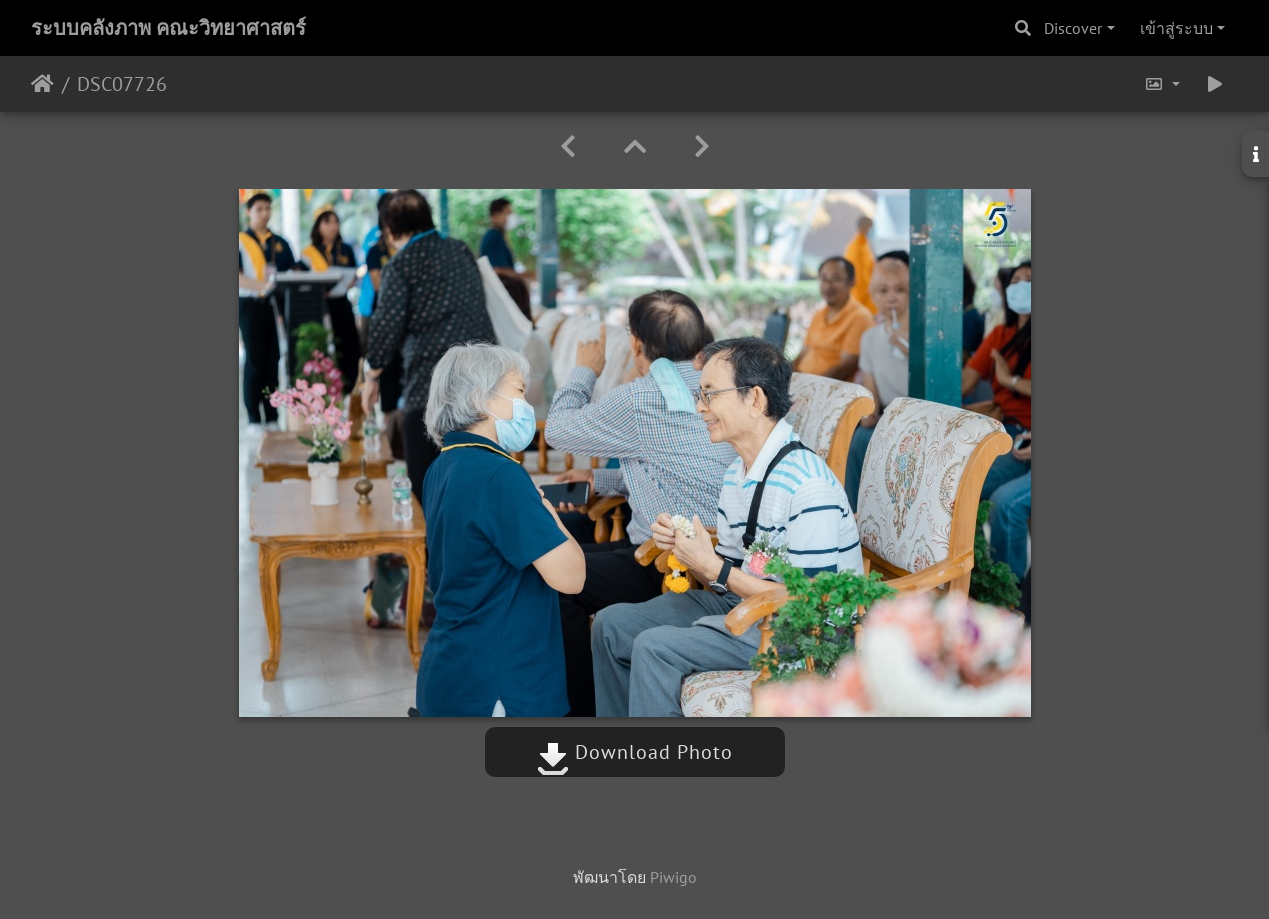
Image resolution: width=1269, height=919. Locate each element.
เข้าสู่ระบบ (1176, 28)
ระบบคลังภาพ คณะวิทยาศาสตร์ (168, 28)
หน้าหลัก (42, 84)
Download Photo (635, 752)
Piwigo (673, 877)
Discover (1073, 28)
